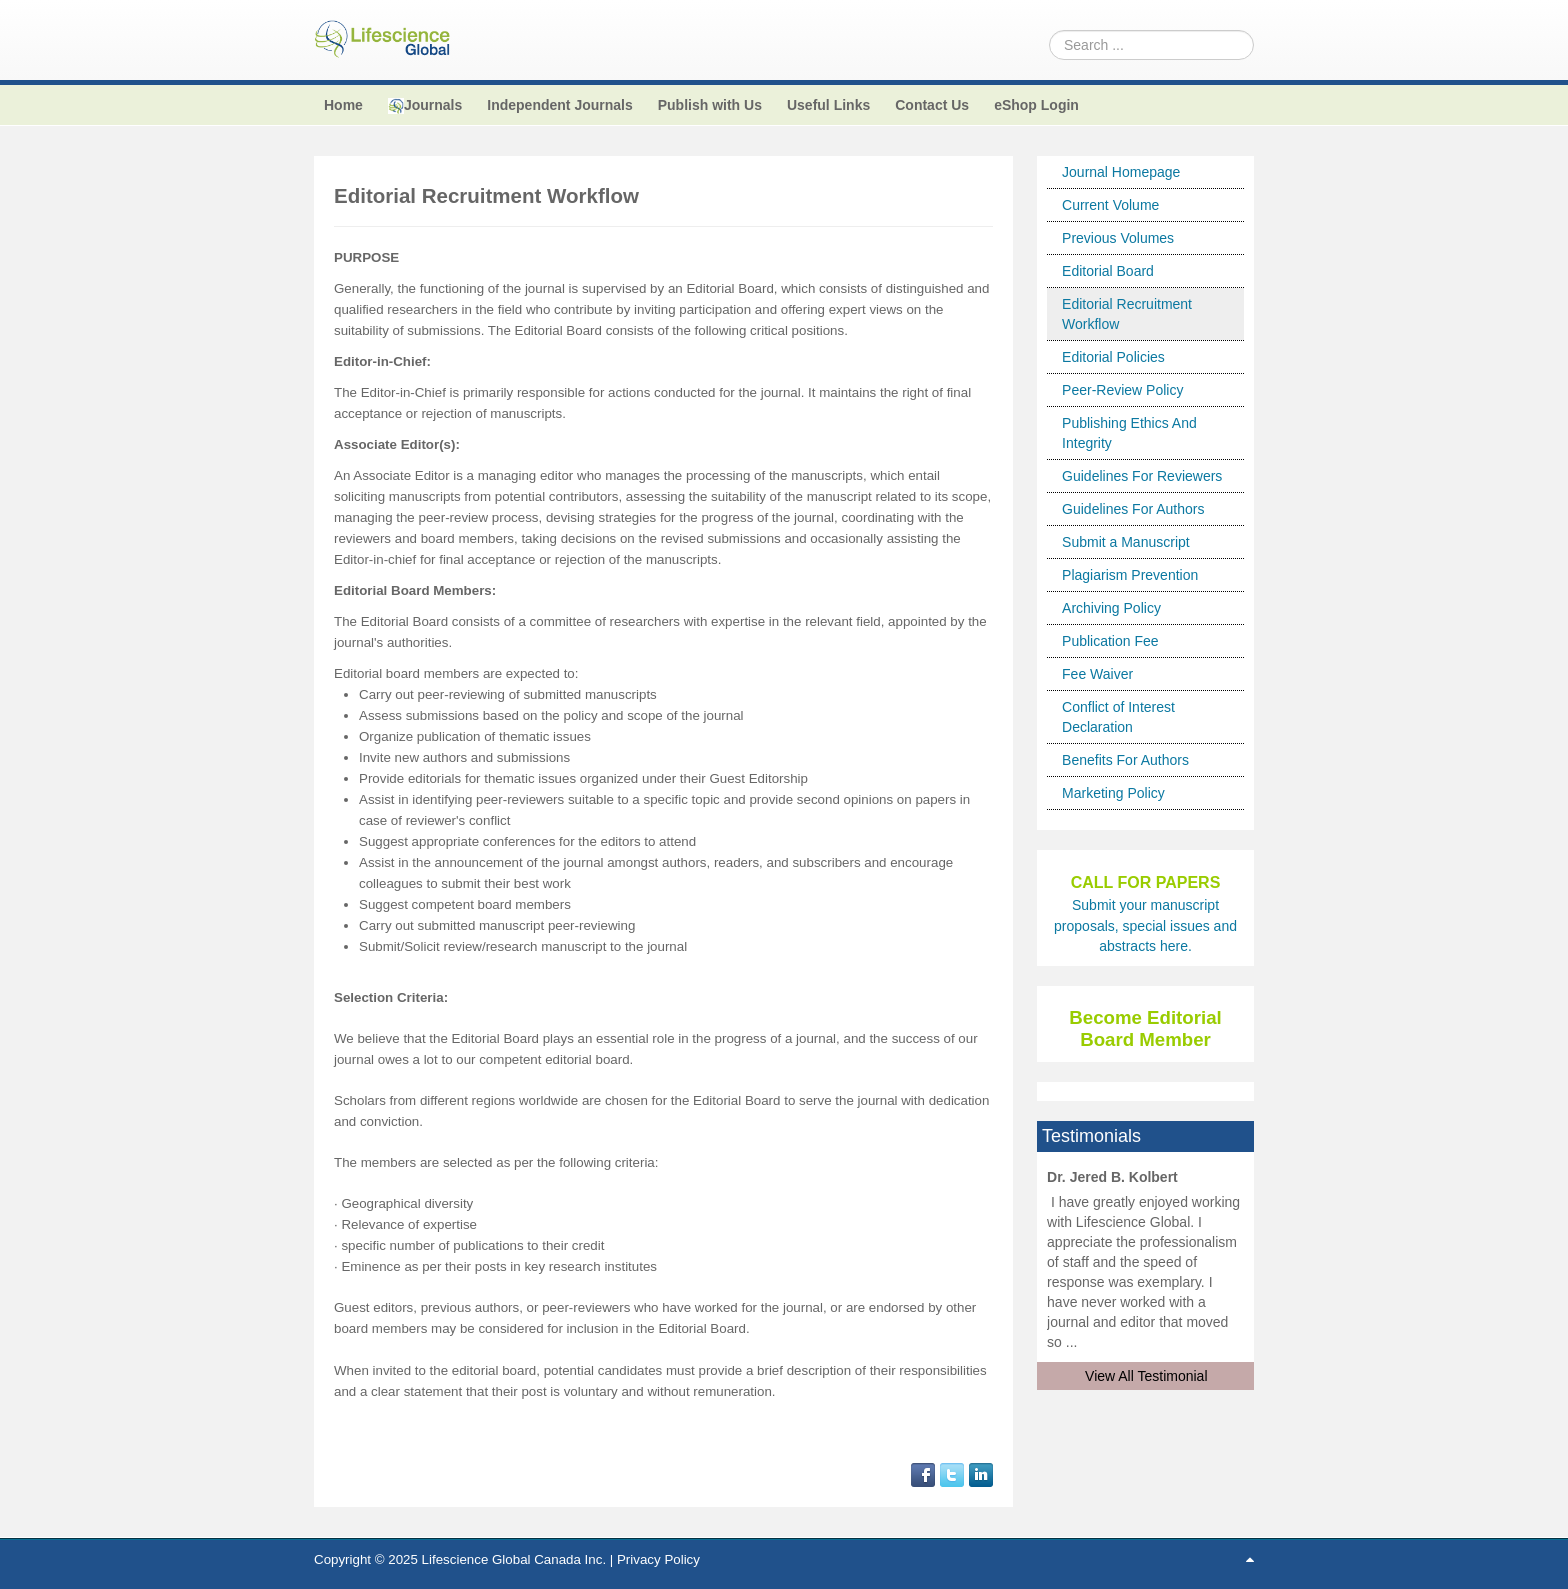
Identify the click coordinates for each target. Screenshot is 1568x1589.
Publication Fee (1110, 641)
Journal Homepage (1121, 172)
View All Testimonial (1146, 1376)
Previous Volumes (1118, 238)
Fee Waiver (1097, 674)
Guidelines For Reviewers (1142, 476)
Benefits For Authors (1125, 760)
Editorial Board (1108, 271)
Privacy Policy (658, 1559)
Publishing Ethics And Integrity (1129, 433)
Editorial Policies (1113, 357)
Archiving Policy (1111, 608)
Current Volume (1110, 205)
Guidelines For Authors (1133, 509)
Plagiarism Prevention (1130, 575)
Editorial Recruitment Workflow (1127, 314)
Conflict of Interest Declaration (1118, 717)
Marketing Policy (1113, 793)
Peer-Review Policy (1122, 390)
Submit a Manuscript (1126, 542)
